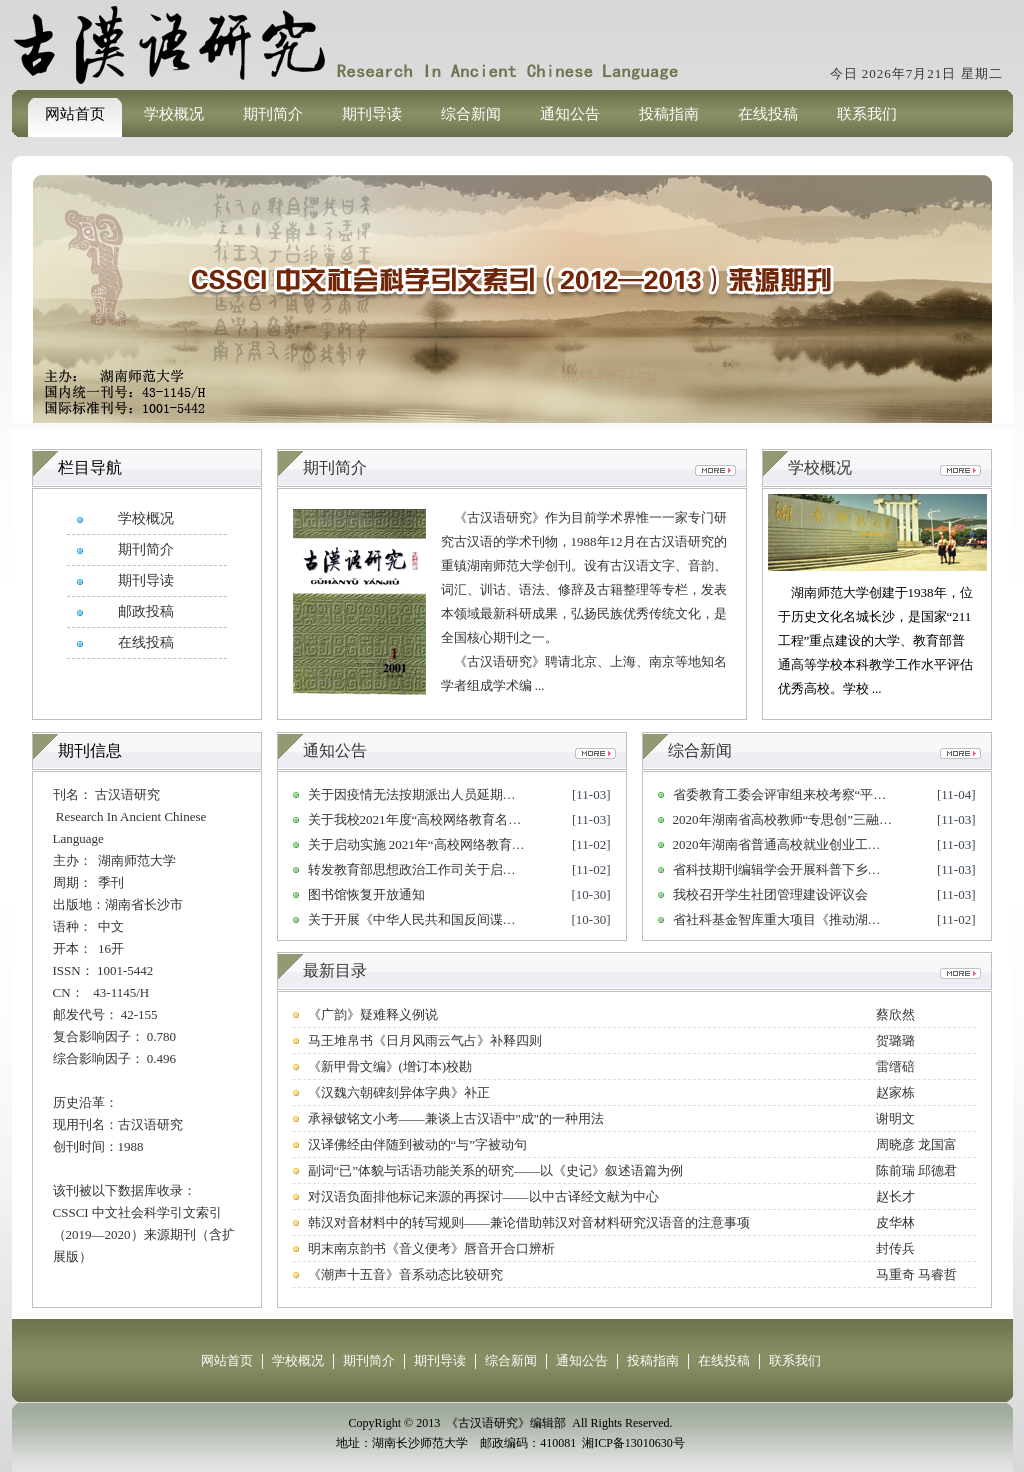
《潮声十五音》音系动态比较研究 (405, 1274)
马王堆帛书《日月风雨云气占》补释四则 (425, 1040)
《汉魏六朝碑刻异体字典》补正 (399, 1092)
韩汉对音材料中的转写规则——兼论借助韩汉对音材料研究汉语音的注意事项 (529, 1222)
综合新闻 (471, 114)
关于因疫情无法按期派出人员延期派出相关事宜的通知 (464, 794)
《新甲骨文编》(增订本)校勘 (390, 1066)
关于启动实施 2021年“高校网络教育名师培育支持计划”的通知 (484, 844)
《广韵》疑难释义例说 (373, 1014)
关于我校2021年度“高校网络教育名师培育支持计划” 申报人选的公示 (504, 819)
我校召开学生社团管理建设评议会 (770, 894)
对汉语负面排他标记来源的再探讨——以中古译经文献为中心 (483, 1196)
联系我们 (867, 114)
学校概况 (174, 114)
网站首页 (75, 114)
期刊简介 (273, 114)
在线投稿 (768, 114)
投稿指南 (669, 114)
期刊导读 (372, 114)
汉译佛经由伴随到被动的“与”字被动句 (418, 1144)
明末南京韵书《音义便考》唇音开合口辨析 (431, 1248)
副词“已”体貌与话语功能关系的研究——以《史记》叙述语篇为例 (496, 1170)
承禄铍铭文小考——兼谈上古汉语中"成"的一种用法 (456, 1118)
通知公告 (570, 114)
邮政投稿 (146, 611)
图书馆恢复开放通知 (366, 894)
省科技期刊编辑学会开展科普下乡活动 (783, 869)
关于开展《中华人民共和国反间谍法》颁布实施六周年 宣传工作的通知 (511, 919)
